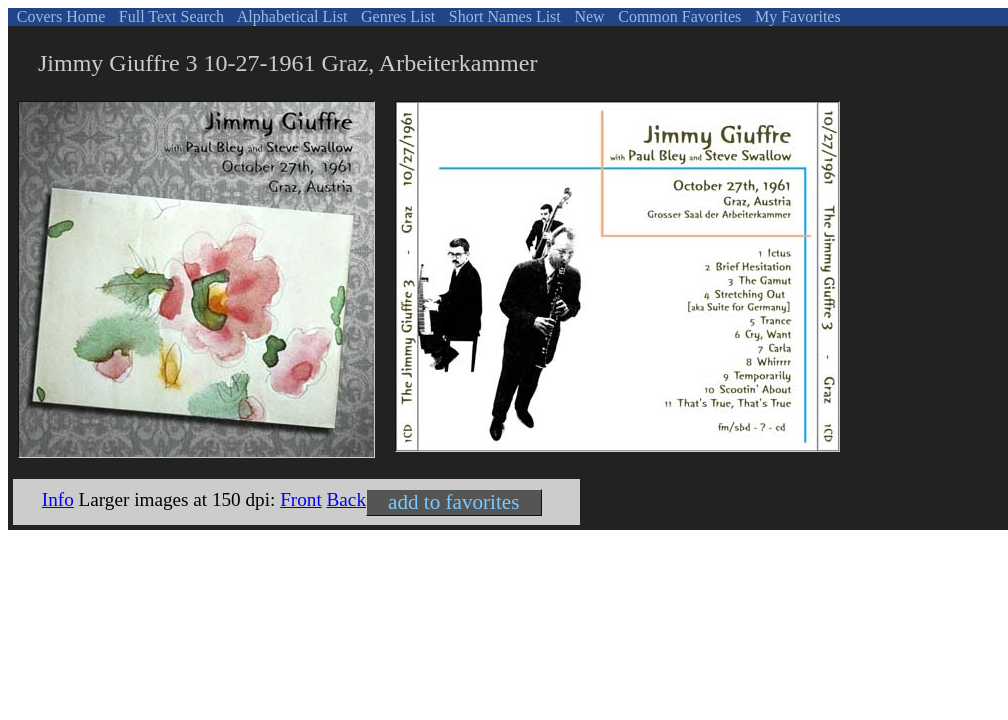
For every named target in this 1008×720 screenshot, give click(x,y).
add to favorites (453, 502)
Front (301, 499)
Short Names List (503, 16)
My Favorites (796, 16)
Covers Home (59, 16)
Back (346, 499)
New (587, 16)
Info (58, 499)
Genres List (396, 16)
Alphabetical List (291, 16)
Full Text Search (169, 16)
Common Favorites (677, 16)
